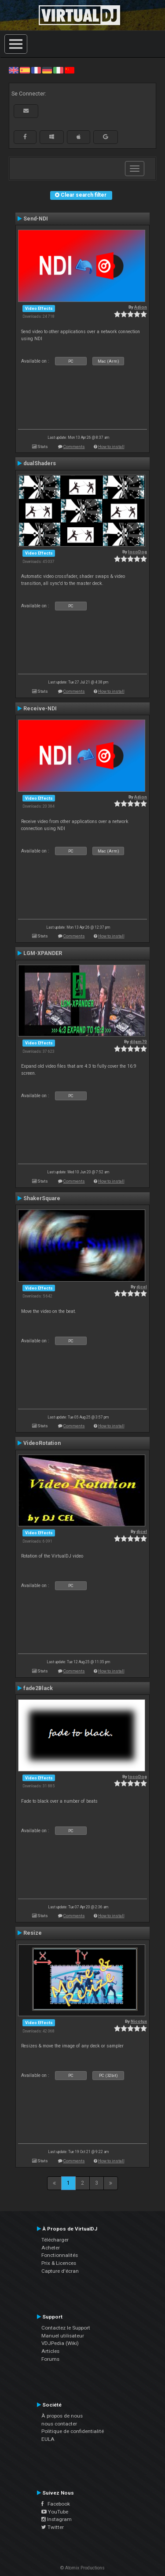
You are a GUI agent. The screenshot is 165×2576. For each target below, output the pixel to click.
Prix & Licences (58, 2263)
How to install (111, 446)
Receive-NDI (40, 709)
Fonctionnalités (59, 2255)
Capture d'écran (60, 2271)
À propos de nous (62, 2416)
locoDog (137, 551)
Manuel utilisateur (62, 2336)
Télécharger (55, 2240)
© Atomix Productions (82, 2568)
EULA (48, 2439)
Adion (140, 307)
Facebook (55, 2504)
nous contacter (59, 2424)
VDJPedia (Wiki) (60, 2343)
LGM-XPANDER (42, 953)
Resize (32, 1933)
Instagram (56, 2519)
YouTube (54, 2512)
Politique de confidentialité (72, 2431)
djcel (141, 1286)
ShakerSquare (41, 1198)
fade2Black (38, 1688)
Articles (50, 2351)
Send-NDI (35, 219)
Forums (50, 2359)
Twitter (52, 2527)
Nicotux (139, 2021)
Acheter (50, 2248)
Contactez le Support (65, 2328)
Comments (74, 446)
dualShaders (39, 463)
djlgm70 (138, 1041)
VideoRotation (42, 1443)
